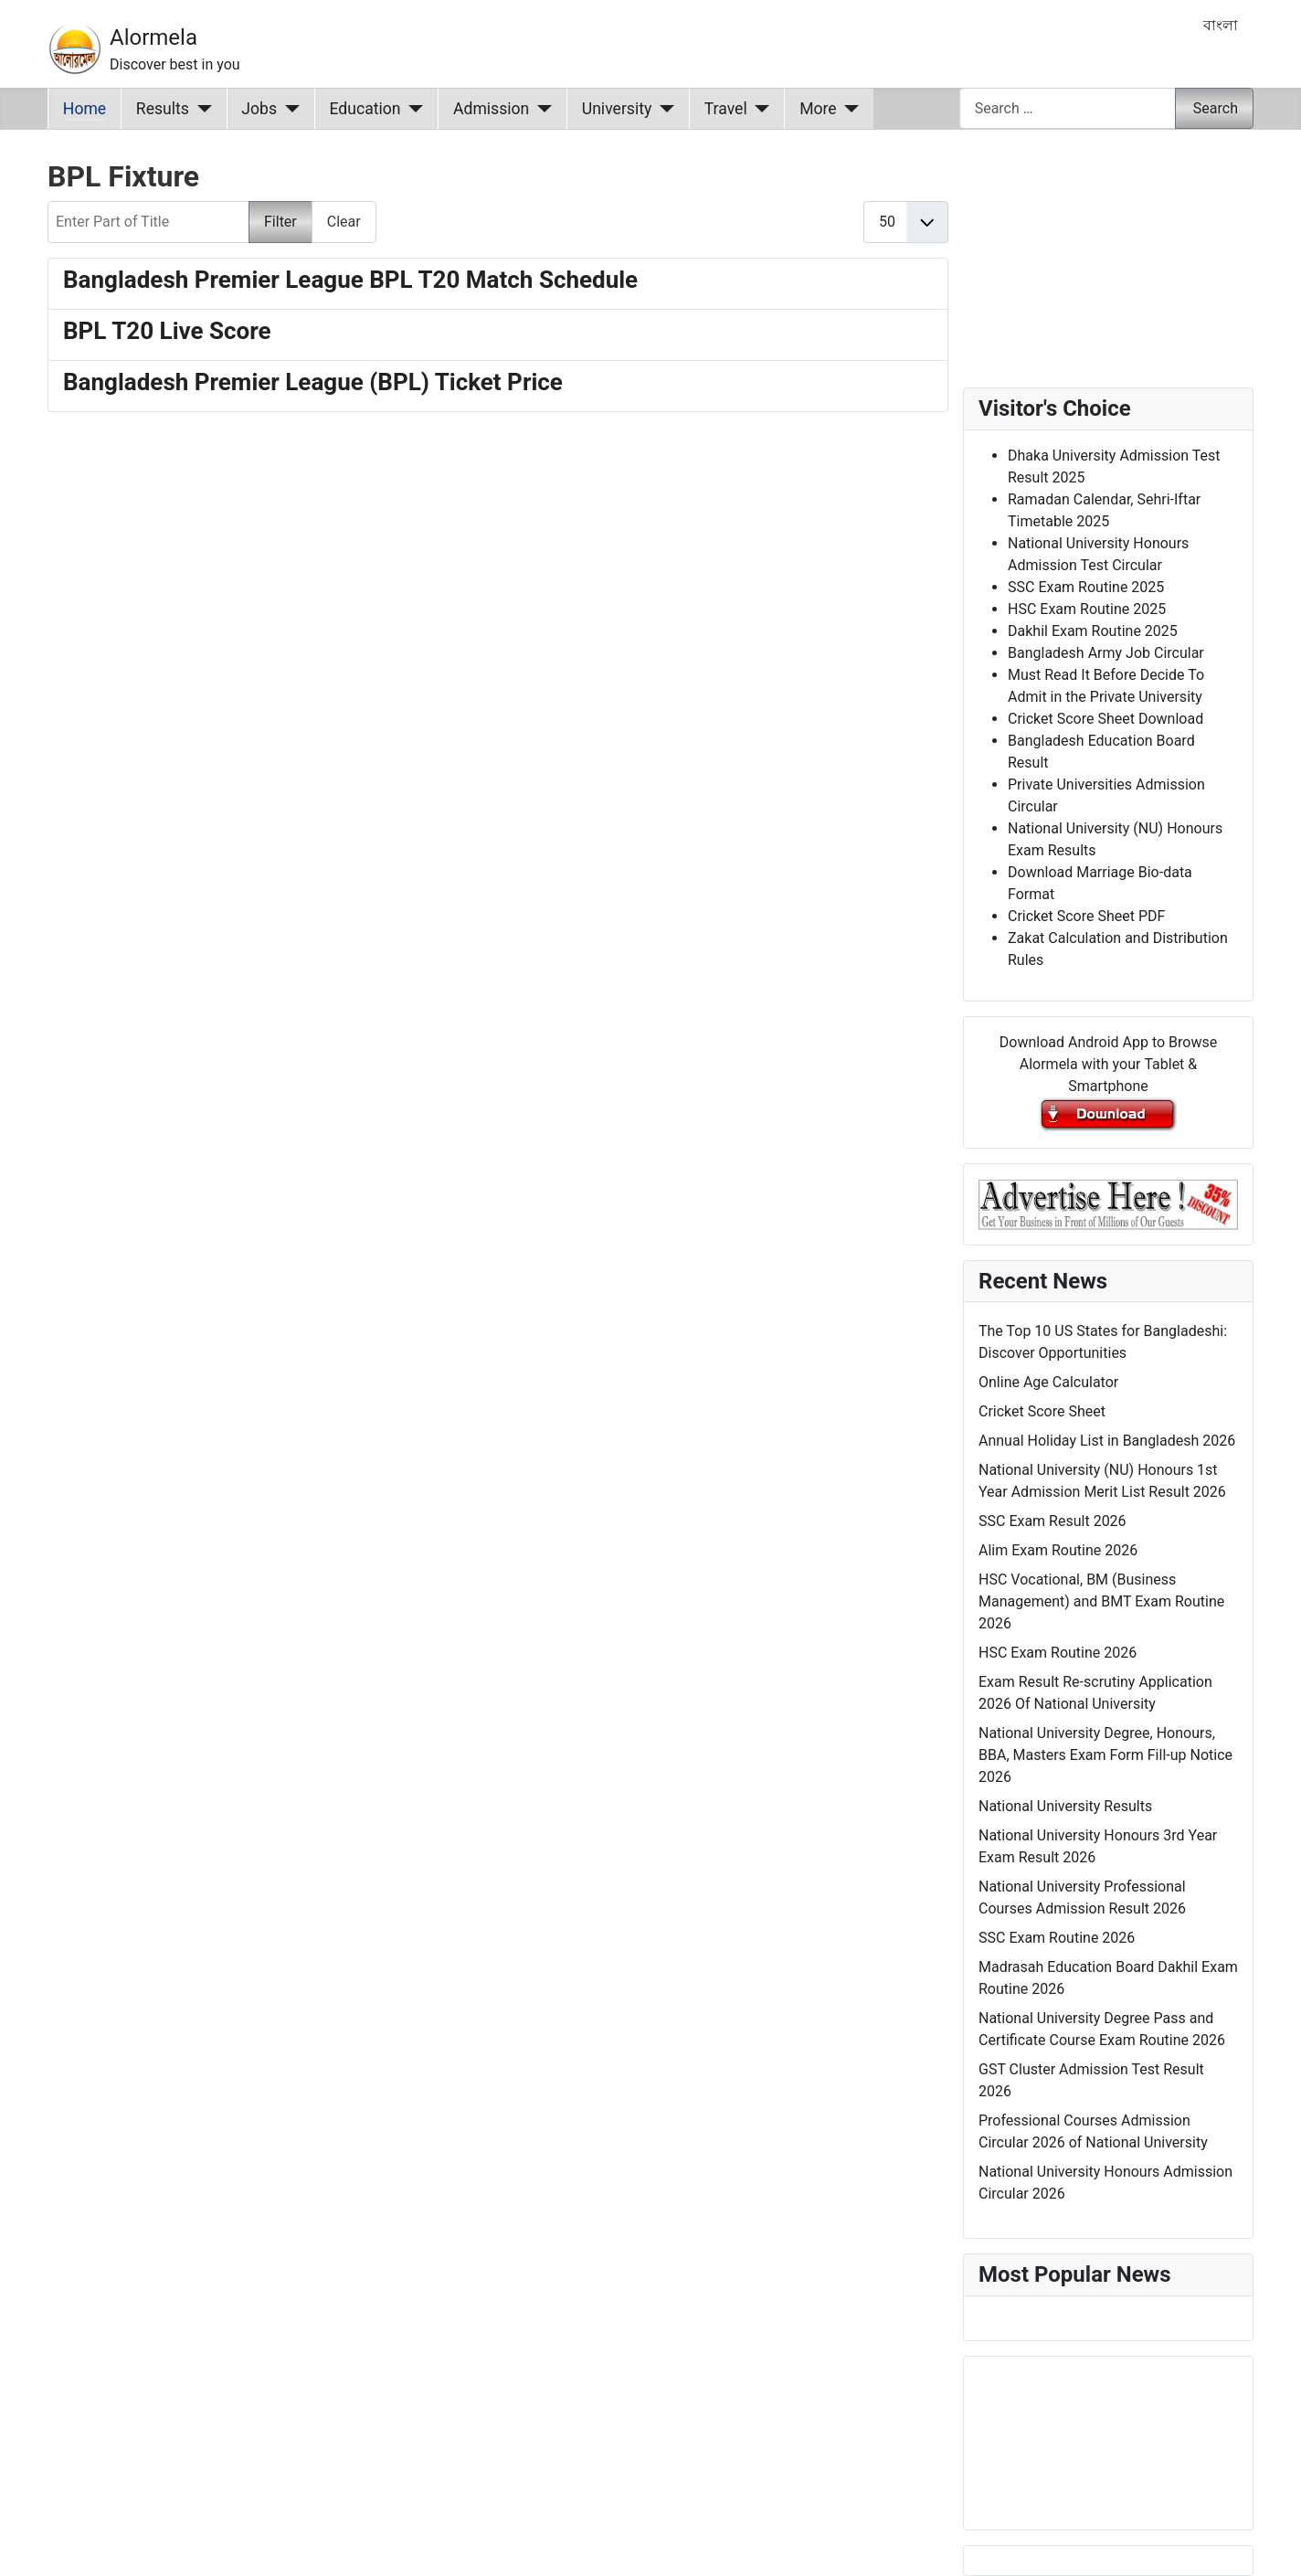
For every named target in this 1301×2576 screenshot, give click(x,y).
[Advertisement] (498, 666)
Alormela (153, 37)
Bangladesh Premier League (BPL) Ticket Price (313, 382)
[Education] (412, 109)
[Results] (200, 109)
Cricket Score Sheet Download (1105, 718)
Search (1215, 108)
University (617, 109)
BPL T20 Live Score (167, 331)
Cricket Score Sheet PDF (1086, 916)
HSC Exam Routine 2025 (1087, 609)
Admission (491, 109)
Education (365, 109)
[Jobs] (288, 109)
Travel (725, 109)
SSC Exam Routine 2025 (1086, 587)
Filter (280, 221)
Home (84, 109)
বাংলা (1220, 25)
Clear (344, 221)
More (818, 109)
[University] (662, 109)
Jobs (259, 109)
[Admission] (540, 109)
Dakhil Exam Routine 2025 (1093, 631)
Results (162, 109)
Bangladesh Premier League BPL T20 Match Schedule (350, 279)
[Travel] (758, 109)
